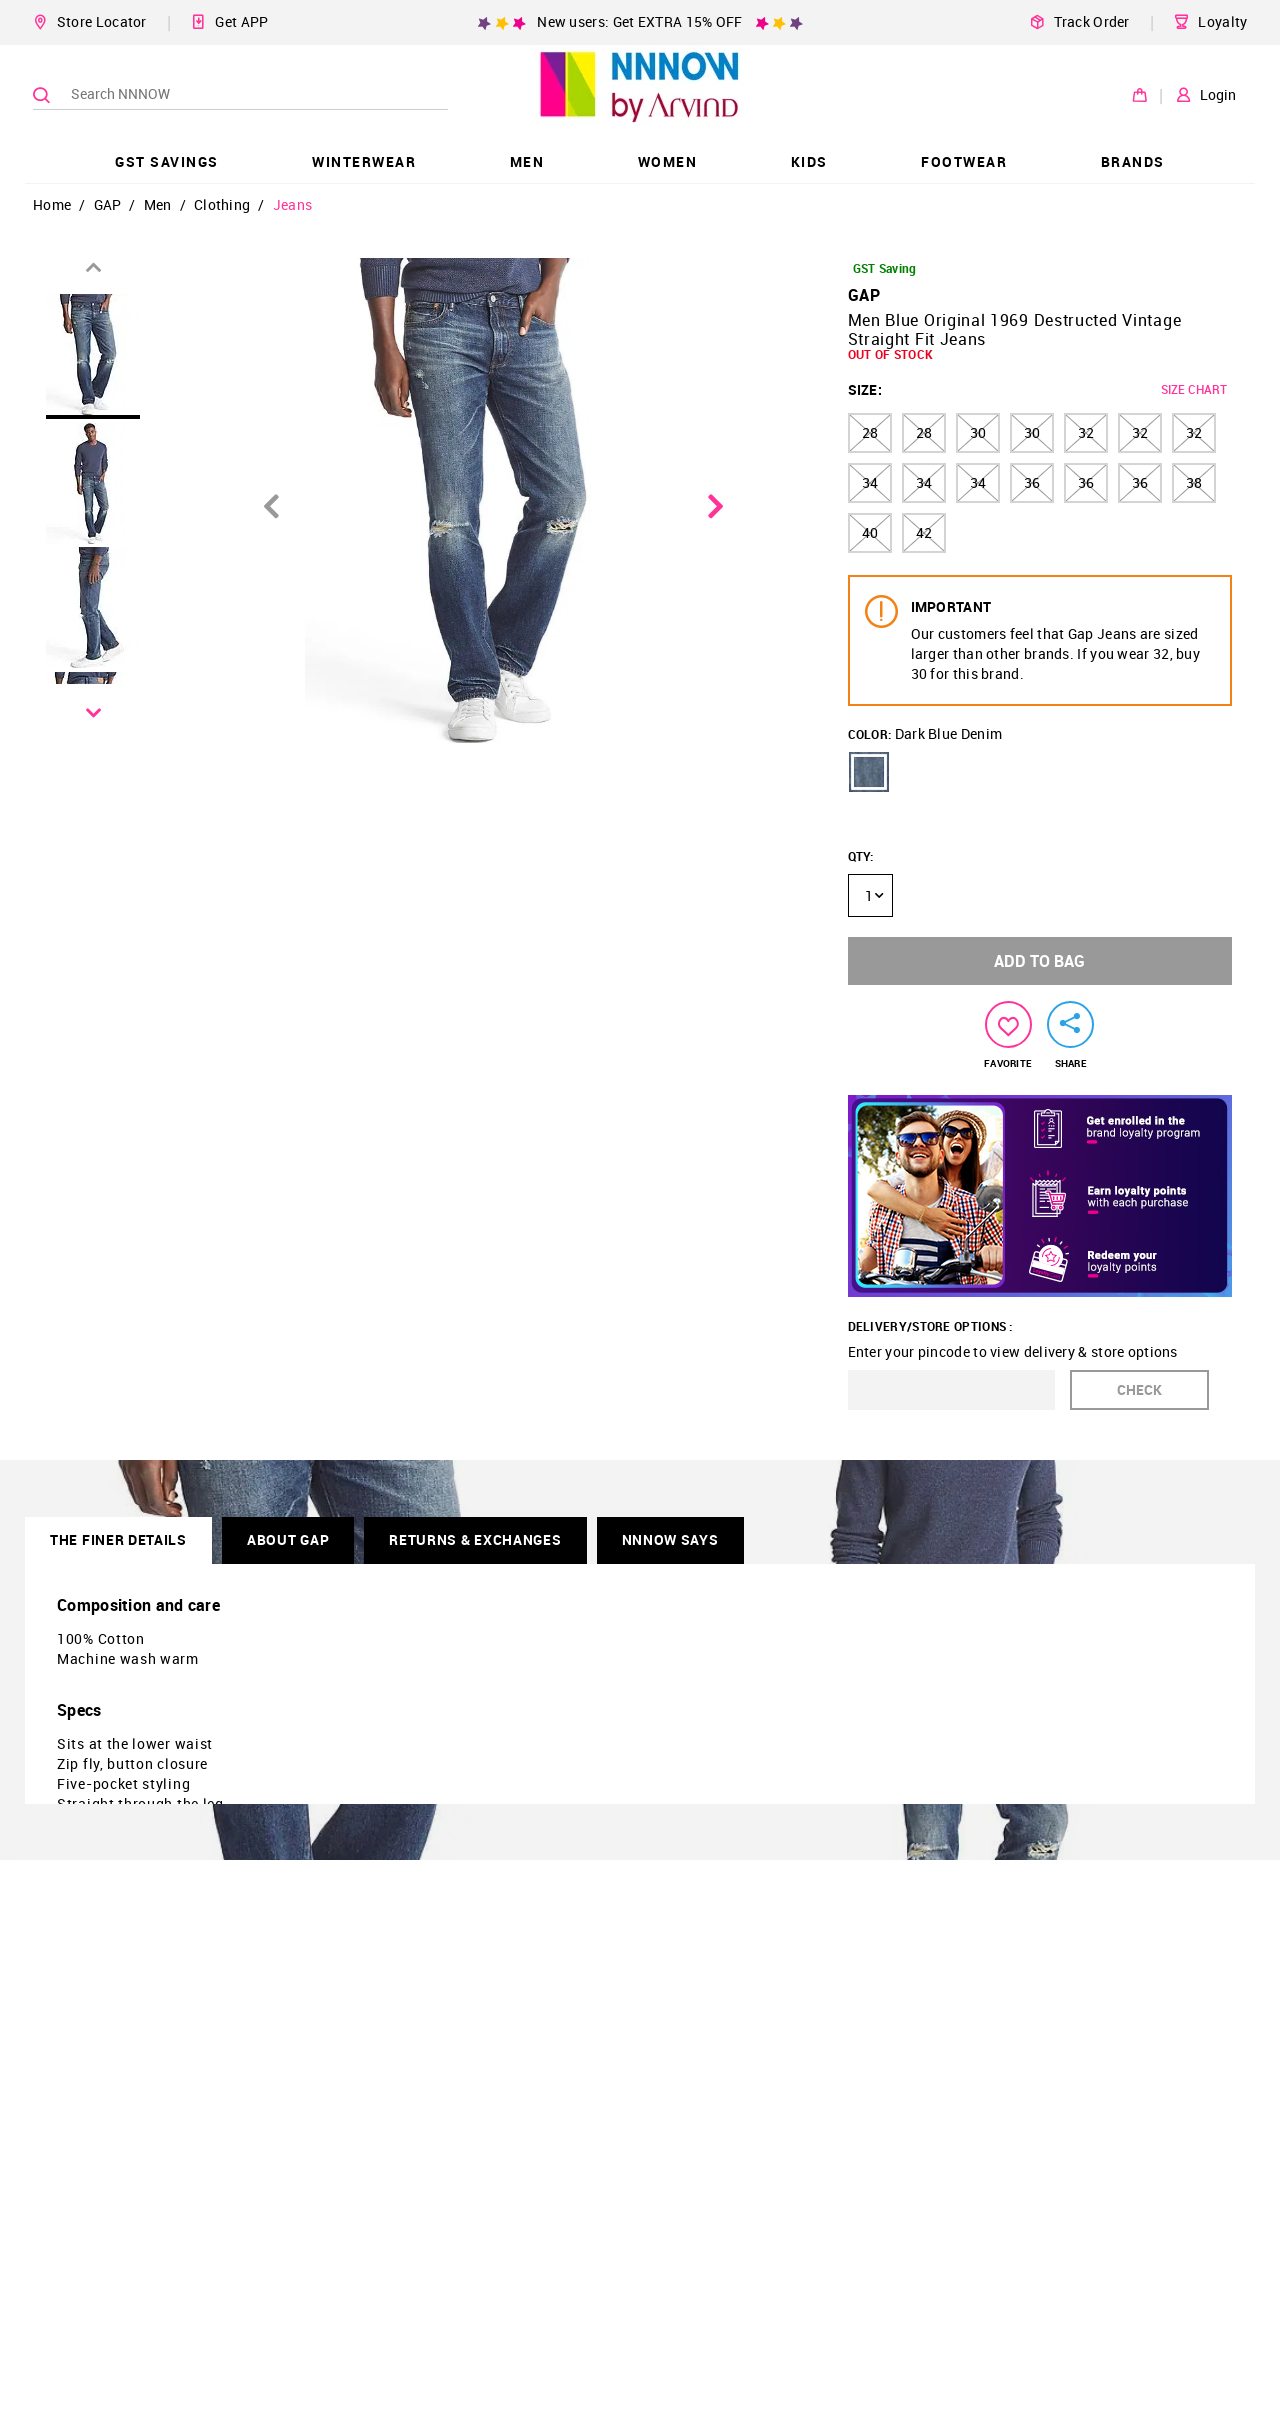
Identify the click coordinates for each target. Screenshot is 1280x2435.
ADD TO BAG (1039, 961)
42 (924, 532)
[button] (869, 772)
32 (1086, 432)
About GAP (288, 1539)
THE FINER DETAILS (118, 1539)
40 (870, 532)
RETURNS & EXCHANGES (475, 1539)
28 (870, 432)
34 (870, 482)
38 (1194, 482)
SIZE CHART (1194, 389)
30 (978, 432)
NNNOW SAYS (670, 1539)
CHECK (1139, 1389)
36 (1032, 482)
